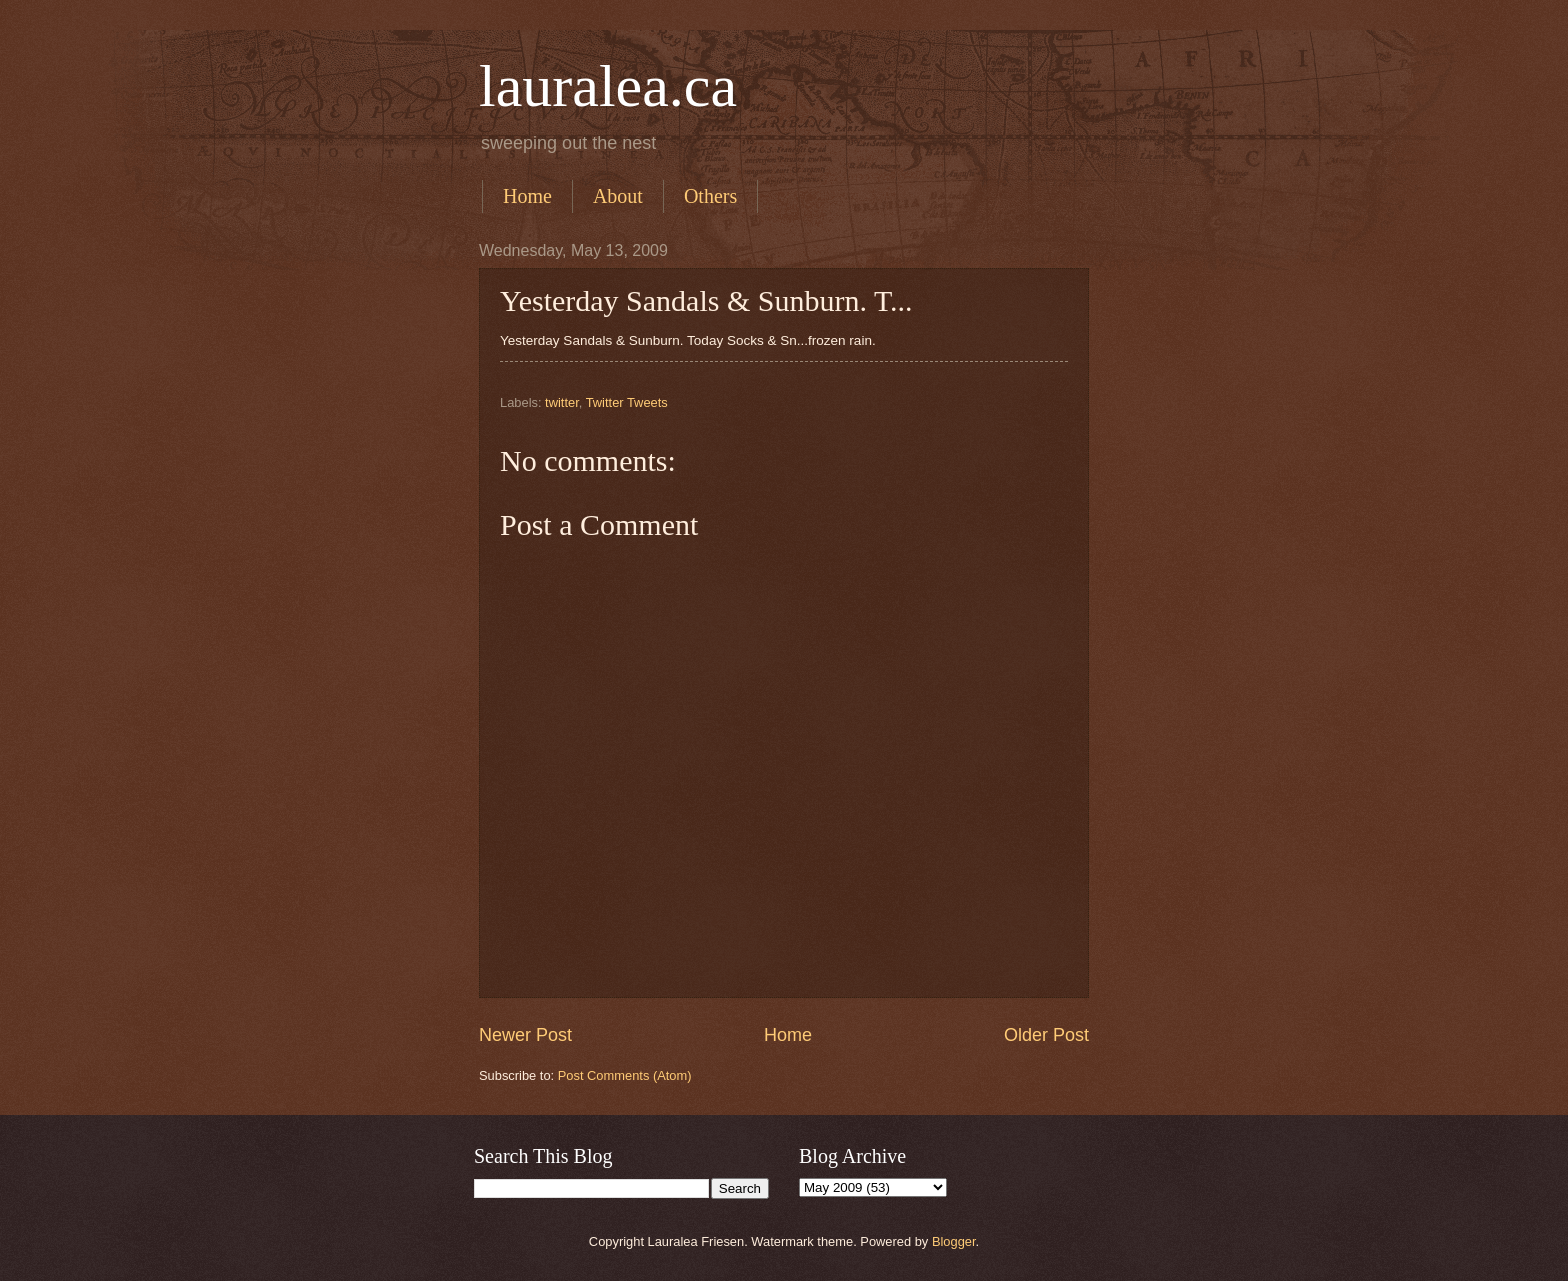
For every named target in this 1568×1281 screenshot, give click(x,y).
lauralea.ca (608, 86)
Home (527, 196)
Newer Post (525, 1035)
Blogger (954, 1241)
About (618, 196)
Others (710, 196)
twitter (562, 402)
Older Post (1046, 1035)
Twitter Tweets (627, 402)
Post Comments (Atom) (625, 1075)
